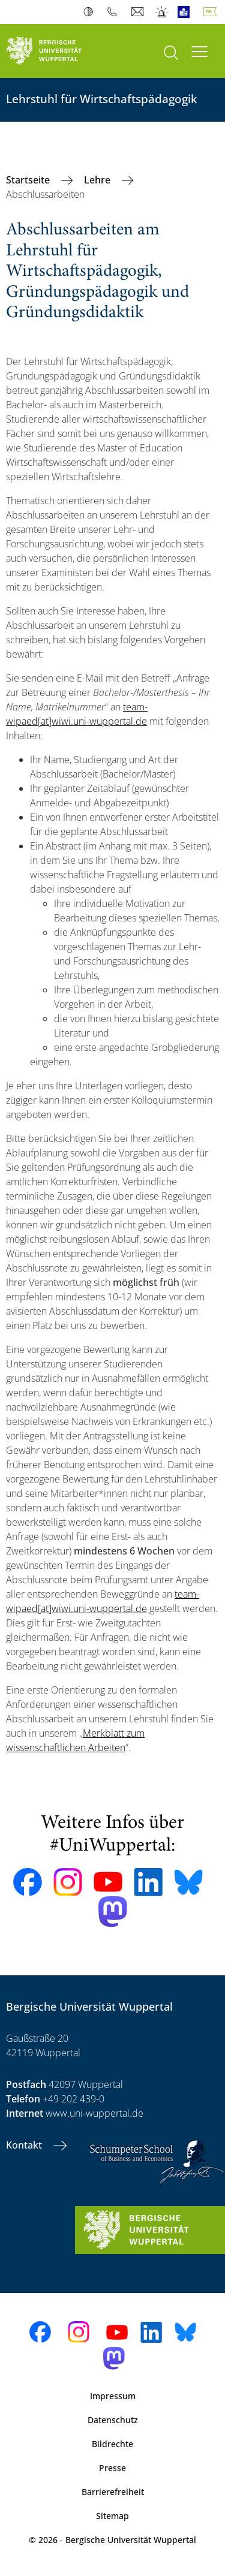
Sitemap (112, 2515)
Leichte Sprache (186, 12)
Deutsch (212, 12)
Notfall (162, 12)
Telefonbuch (114, 12)
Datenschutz (113, 2420)
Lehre (98, 179)
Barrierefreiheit (113, 2491)
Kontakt (25, 2145)
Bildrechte (112, 2444)
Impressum (113, 2396)
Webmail (138, 12)
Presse (112, 2467)
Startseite (29, 179)
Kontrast (90, 12)
